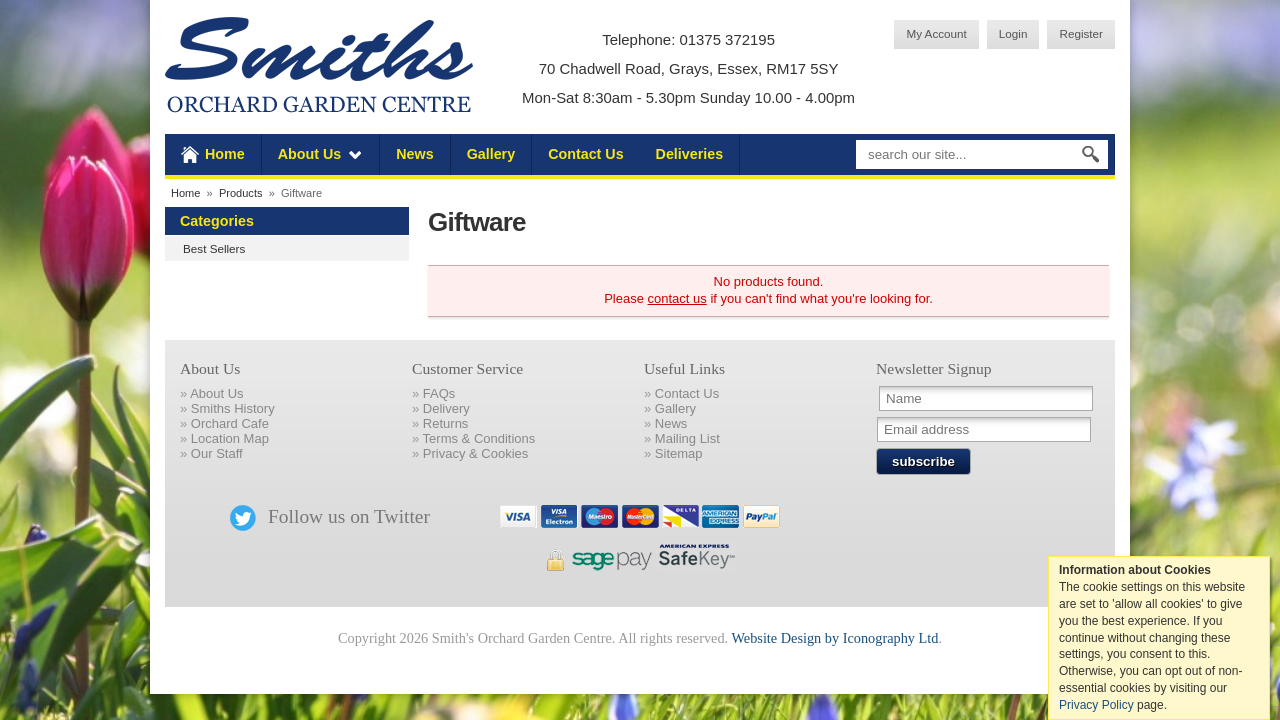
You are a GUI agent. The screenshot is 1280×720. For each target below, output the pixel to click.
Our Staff (217, 453)
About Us (310, 154)
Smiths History (233, 408)
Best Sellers (214, 248)
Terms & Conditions (479, 438)
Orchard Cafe (230, 423)
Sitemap (679, 453)
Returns (446, 423)
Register (1081, 33)
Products (241, 193)
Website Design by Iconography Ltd (834, 638)
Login (1013, 33)
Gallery (491, 154)
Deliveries (690, 154)
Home (225, 154)
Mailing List (687, 438)
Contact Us (585, 154)
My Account (936, 33)
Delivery (446, 408)
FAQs (439, 393)
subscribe (923, 461)
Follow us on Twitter (330, 516)
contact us (677, 298)
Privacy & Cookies (475, 453)
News (414, 154)
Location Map (230, 438)
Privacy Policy (1096, 705)
